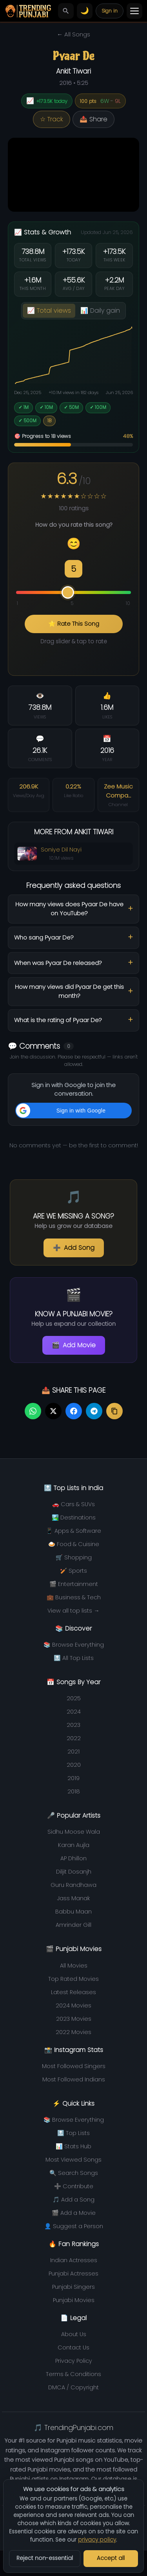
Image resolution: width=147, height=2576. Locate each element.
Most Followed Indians (73, 2079)
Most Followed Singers (73, 2066)
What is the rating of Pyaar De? (58, 1020)
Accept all (111, 2558)
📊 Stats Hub (73, 2146)
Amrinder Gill (73, 1925)
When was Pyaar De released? (58, 963)
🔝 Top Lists (73, 2133)
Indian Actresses (73, 2260)
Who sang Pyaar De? (44, 937)
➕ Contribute (73, 2186)
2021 (73, 1751)
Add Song (73, 1248)
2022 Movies (73, 2032)
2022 (74, 1738)
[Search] (66, 11)
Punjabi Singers (73, 2287)
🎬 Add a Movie (74, 2213)
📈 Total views (49, 310)
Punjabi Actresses (73, 2273)
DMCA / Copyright (73, 2387)
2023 (73, 1725)
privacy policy (97, 2540)
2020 (74, 1765)
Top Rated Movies (73, 1979)
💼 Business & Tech (74, 1597)
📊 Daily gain (100, 310)
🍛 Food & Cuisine (73, 1544)
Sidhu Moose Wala (73, 1832)
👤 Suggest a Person (73, 2226)
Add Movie (74, 1345)
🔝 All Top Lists (74, 1658)
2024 (74, 1712)
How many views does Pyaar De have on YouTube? (69, 908)
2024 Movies (73, 2005)
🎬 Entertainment (73, 1584)
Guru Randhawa (73, 1885)
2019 (73, 1778)
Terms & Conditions (73, 2374)
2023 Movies (73, 2019)
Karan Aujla (73, 1845)
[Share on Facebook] (73, 1411)
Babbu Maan (73, 1911)
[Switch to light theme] (85, 11)
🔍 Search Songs (73, 2173)
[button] (73, 1110)
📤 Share (93, 119)
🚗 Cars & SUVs (73, 1504)
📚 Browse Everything (74, 1645)
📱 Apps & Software (73, 1531)
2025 (74, 1698)
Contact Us (73, 2347)
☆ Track (51, 119)
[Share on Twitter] (53, 1411)
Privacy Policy (73, 2361)
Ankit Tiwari (73, 71)
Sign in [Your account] (110, 10)
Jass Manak (73, 1898)
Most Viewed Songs (73, 2160)
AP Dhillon (73, 1858)
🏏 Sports (73, 1571)
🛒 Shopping (74, 1557)
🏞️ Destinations (74, 1517)
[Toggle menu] (134, 11)
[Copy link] (114, 1411)
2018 (73, 1791)
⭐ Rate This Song (73, 623)
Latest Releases (73, 1992)
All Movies (73, 1965)
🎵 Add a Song (73, 2199)
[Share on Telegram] (94, 1411)
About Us (73, 2334)
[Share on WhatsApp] (33, 1411)
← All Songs (73, 34)
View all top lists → (73, 1611)
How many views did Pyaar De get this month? (69, 991)
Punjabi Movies (73, 2300)
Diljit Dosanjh (73, 1872)
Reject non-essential (44, 2558)
